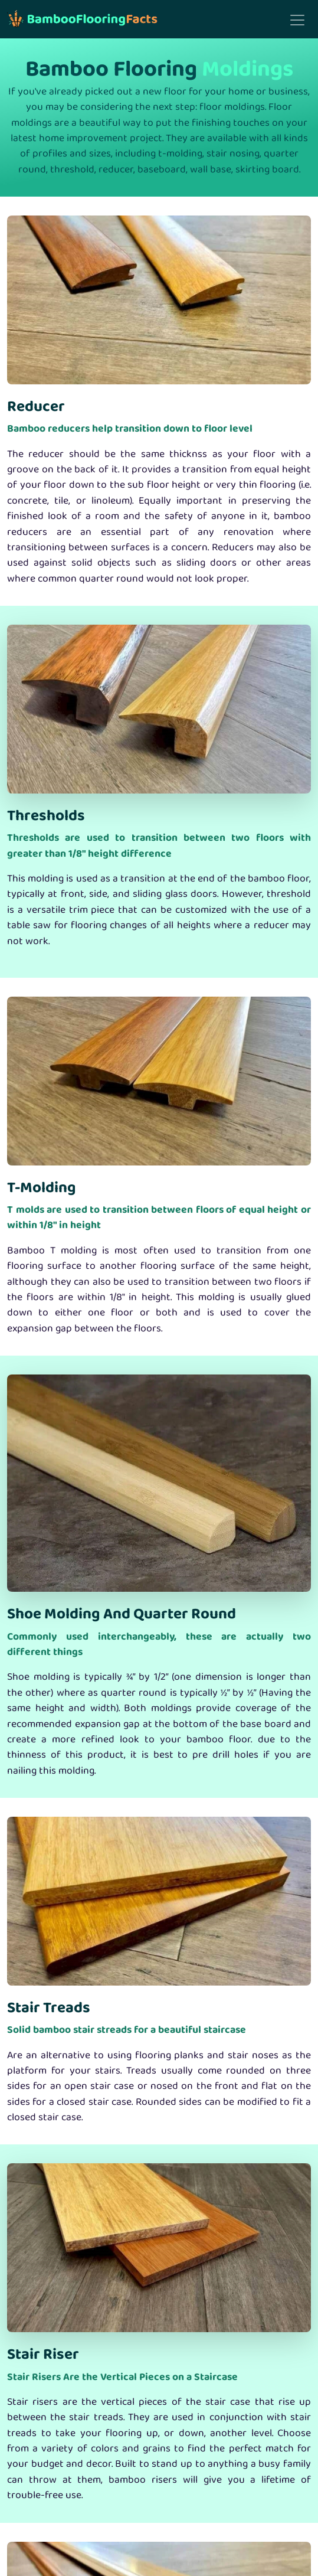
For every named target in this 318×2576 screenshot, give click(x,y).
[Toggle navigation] (297, 20)
